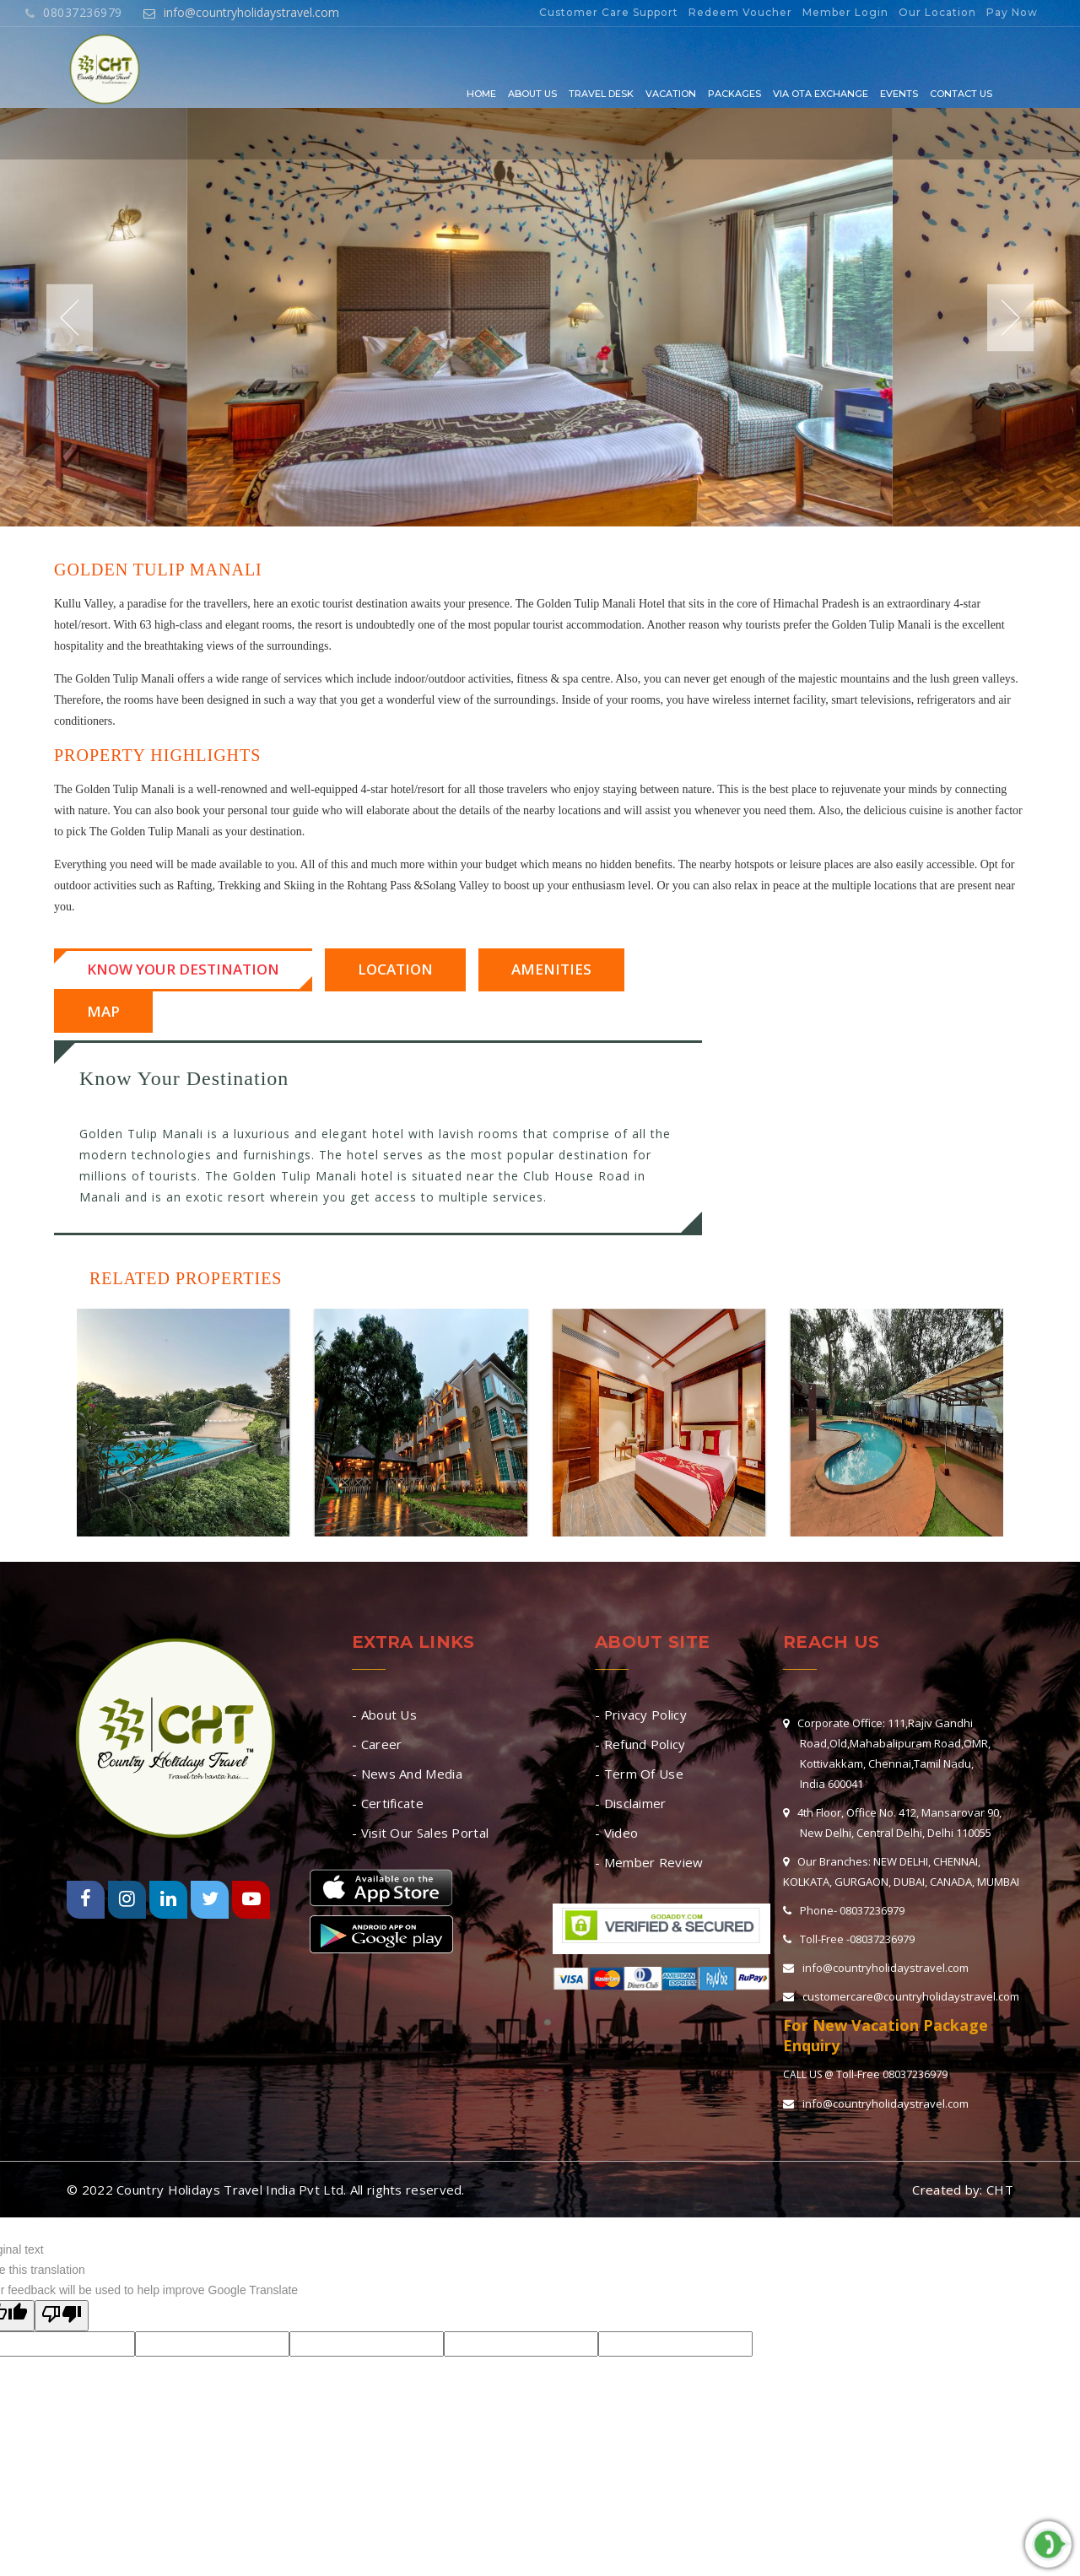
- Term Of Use (639, 1773)
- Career (377, 1744)
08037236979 (73, 12)
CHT (999, 2189)
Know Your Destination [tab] (183, 969)
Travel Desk (601, 94)
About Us (532, 94)
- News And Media (407, 1773)
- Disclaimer (631, 1803)
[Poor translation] (62, 2315)
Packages (734, 94)
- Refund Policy (640, 1744)
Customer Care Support (608, 12)
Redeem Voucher (740, 12)
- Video (616, 1832)
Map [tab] (103, 1011)
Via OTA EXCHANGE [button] (820, 94)
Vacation (670, 94)
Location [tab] (395, 969)
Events (899, 94)
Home (481, 94)
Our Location (937, 12)
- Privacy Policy (641, 1714)
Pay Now (1012, 12)
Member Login (845, 12)
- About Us (384, 1714)
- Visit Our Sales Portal (420, 1832)
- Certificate (388, 1803)
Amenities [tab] (551, 969)
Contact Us (961, 94)
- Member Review (649, 1862)
